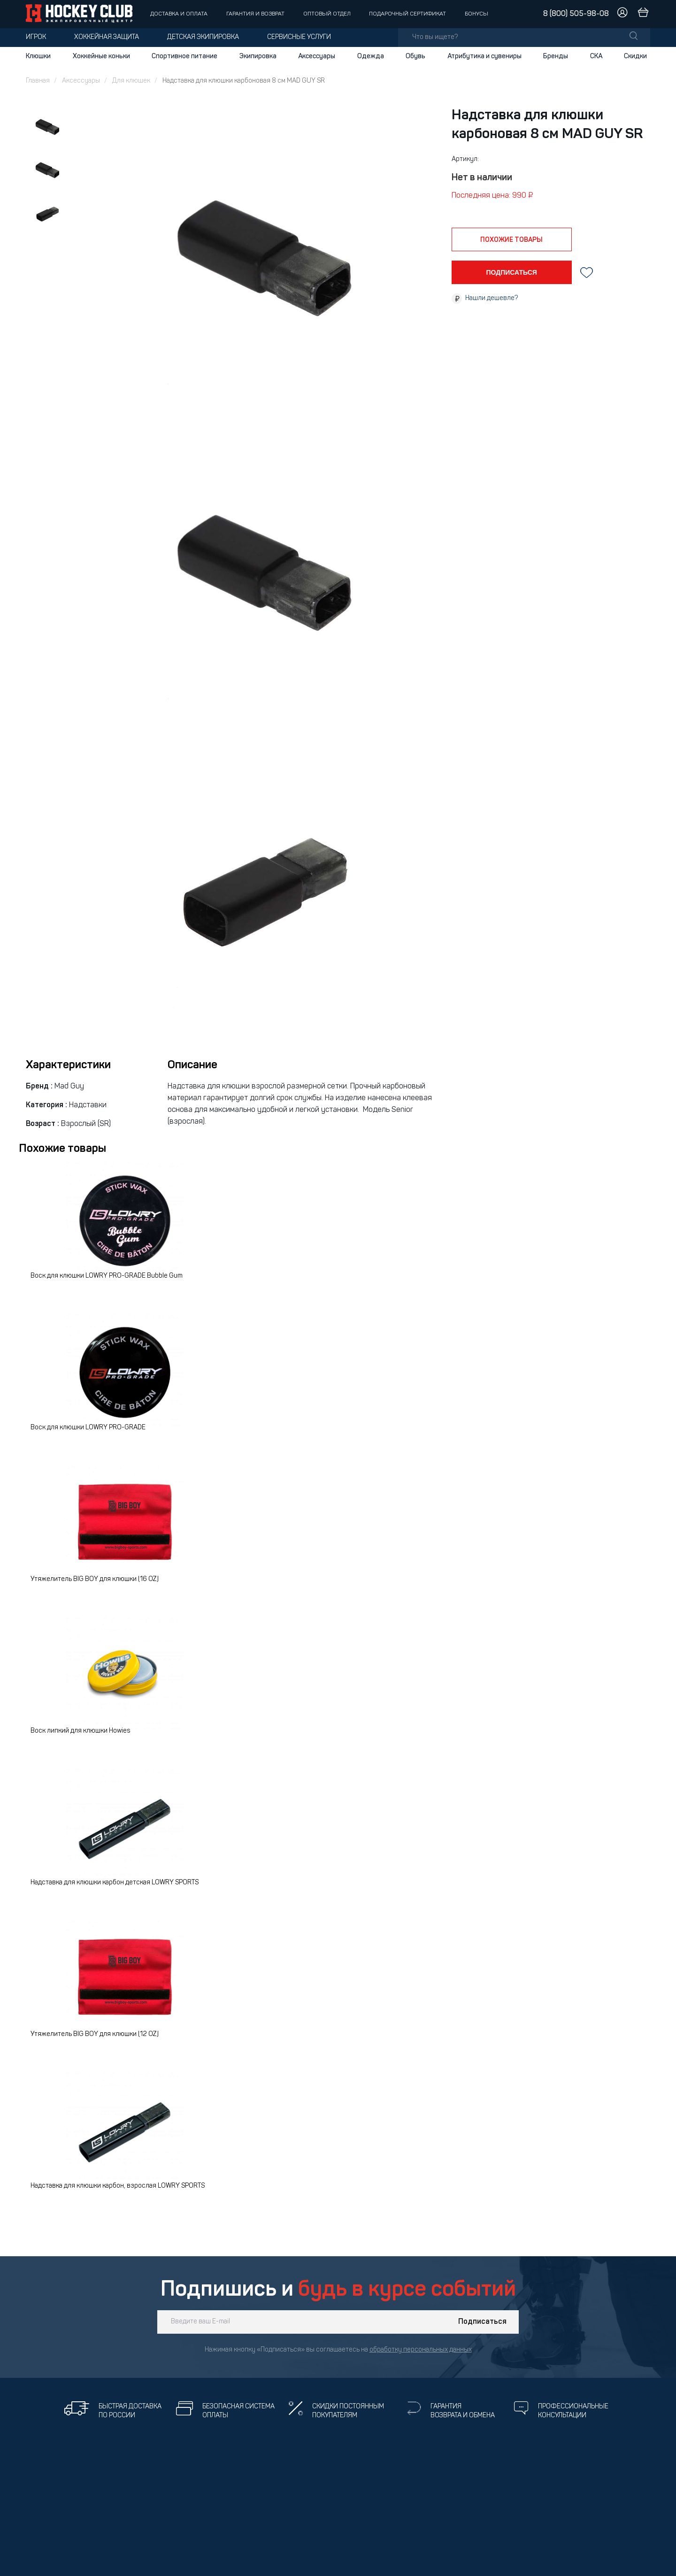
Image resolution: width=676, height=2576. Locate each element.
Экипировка (258, 56)
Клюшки (38, 56)
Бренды (555, 56)
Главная (38, 81)
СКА (596, 56)
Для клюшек (131, 81)
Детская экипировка (203, 37)
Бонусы (476, 14)
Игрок (36, 37)
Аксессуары (316, 56)
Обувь (415, 56)
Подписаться (482, 2322)
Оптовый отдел (327, 14)
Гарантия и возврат (255, 14)
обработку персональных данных (420, 2349)
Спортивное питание (184, 56)
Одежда (370, 56)
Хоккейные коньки (101, 56)
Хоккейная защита (106, 37)
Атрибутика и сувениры (484, 56)
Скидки (635, 56)
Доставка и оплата (178, 14)
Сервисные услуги (299, 37)
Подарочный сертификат (407, 14)
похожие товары (511, 240)
